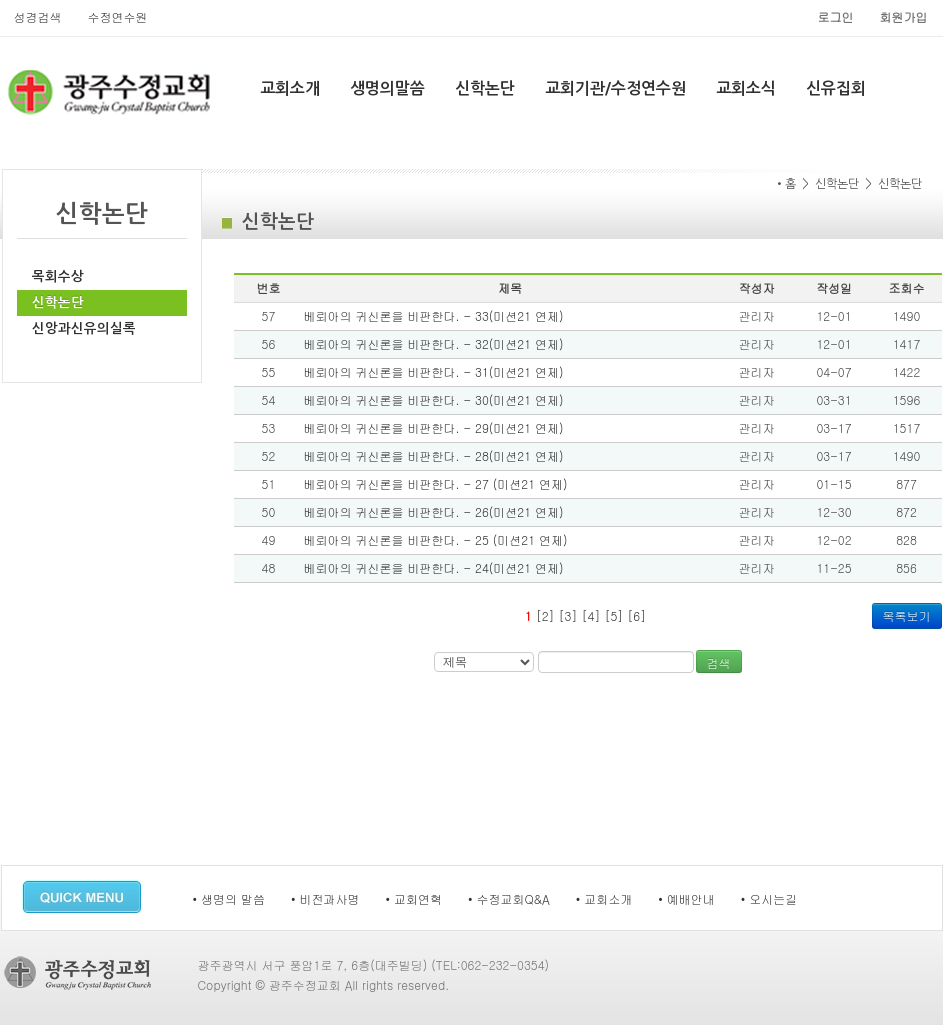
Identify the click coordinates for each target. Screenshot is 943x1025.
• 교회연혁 (414, 898)
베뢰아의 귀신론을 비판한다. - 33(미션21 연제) (434, 315)
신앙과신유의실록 (84, 328)
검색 (719, 662)
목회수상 (58, 276)
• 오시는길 (769, 898)
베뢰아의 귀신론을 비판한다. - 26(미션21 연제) (434, 511)
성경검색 (38, 16)
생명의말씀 (387, 88)
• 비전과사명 (325, 898)
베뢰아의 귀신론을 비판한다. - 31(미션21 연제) (434, 371)
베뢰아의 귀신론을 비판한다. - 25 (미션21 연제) (436, 539)
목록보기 (907, 615)
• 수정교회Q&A (509, 898)
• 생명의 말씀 (229, 898)
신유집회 (836, 88)
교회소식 (746, 88)
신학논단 (485, 88)
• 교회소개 (604, 898)
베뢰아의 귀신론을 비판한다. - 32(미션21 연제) (434, 343)
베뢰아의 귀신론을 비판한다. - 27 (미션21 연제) (436, 483)
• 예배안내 (686, 898)
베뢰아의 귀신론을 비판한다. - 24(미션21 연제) (434, 567)
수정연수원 (118, 16)
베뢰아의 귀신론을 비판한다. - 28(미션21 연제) (434, 455)
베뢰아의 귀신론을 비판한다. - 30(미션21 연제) (434, 399)
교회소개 (290, 88)
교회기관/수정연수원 (615, 88)
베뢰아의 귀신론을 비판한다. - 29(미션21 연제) (434, 427)
